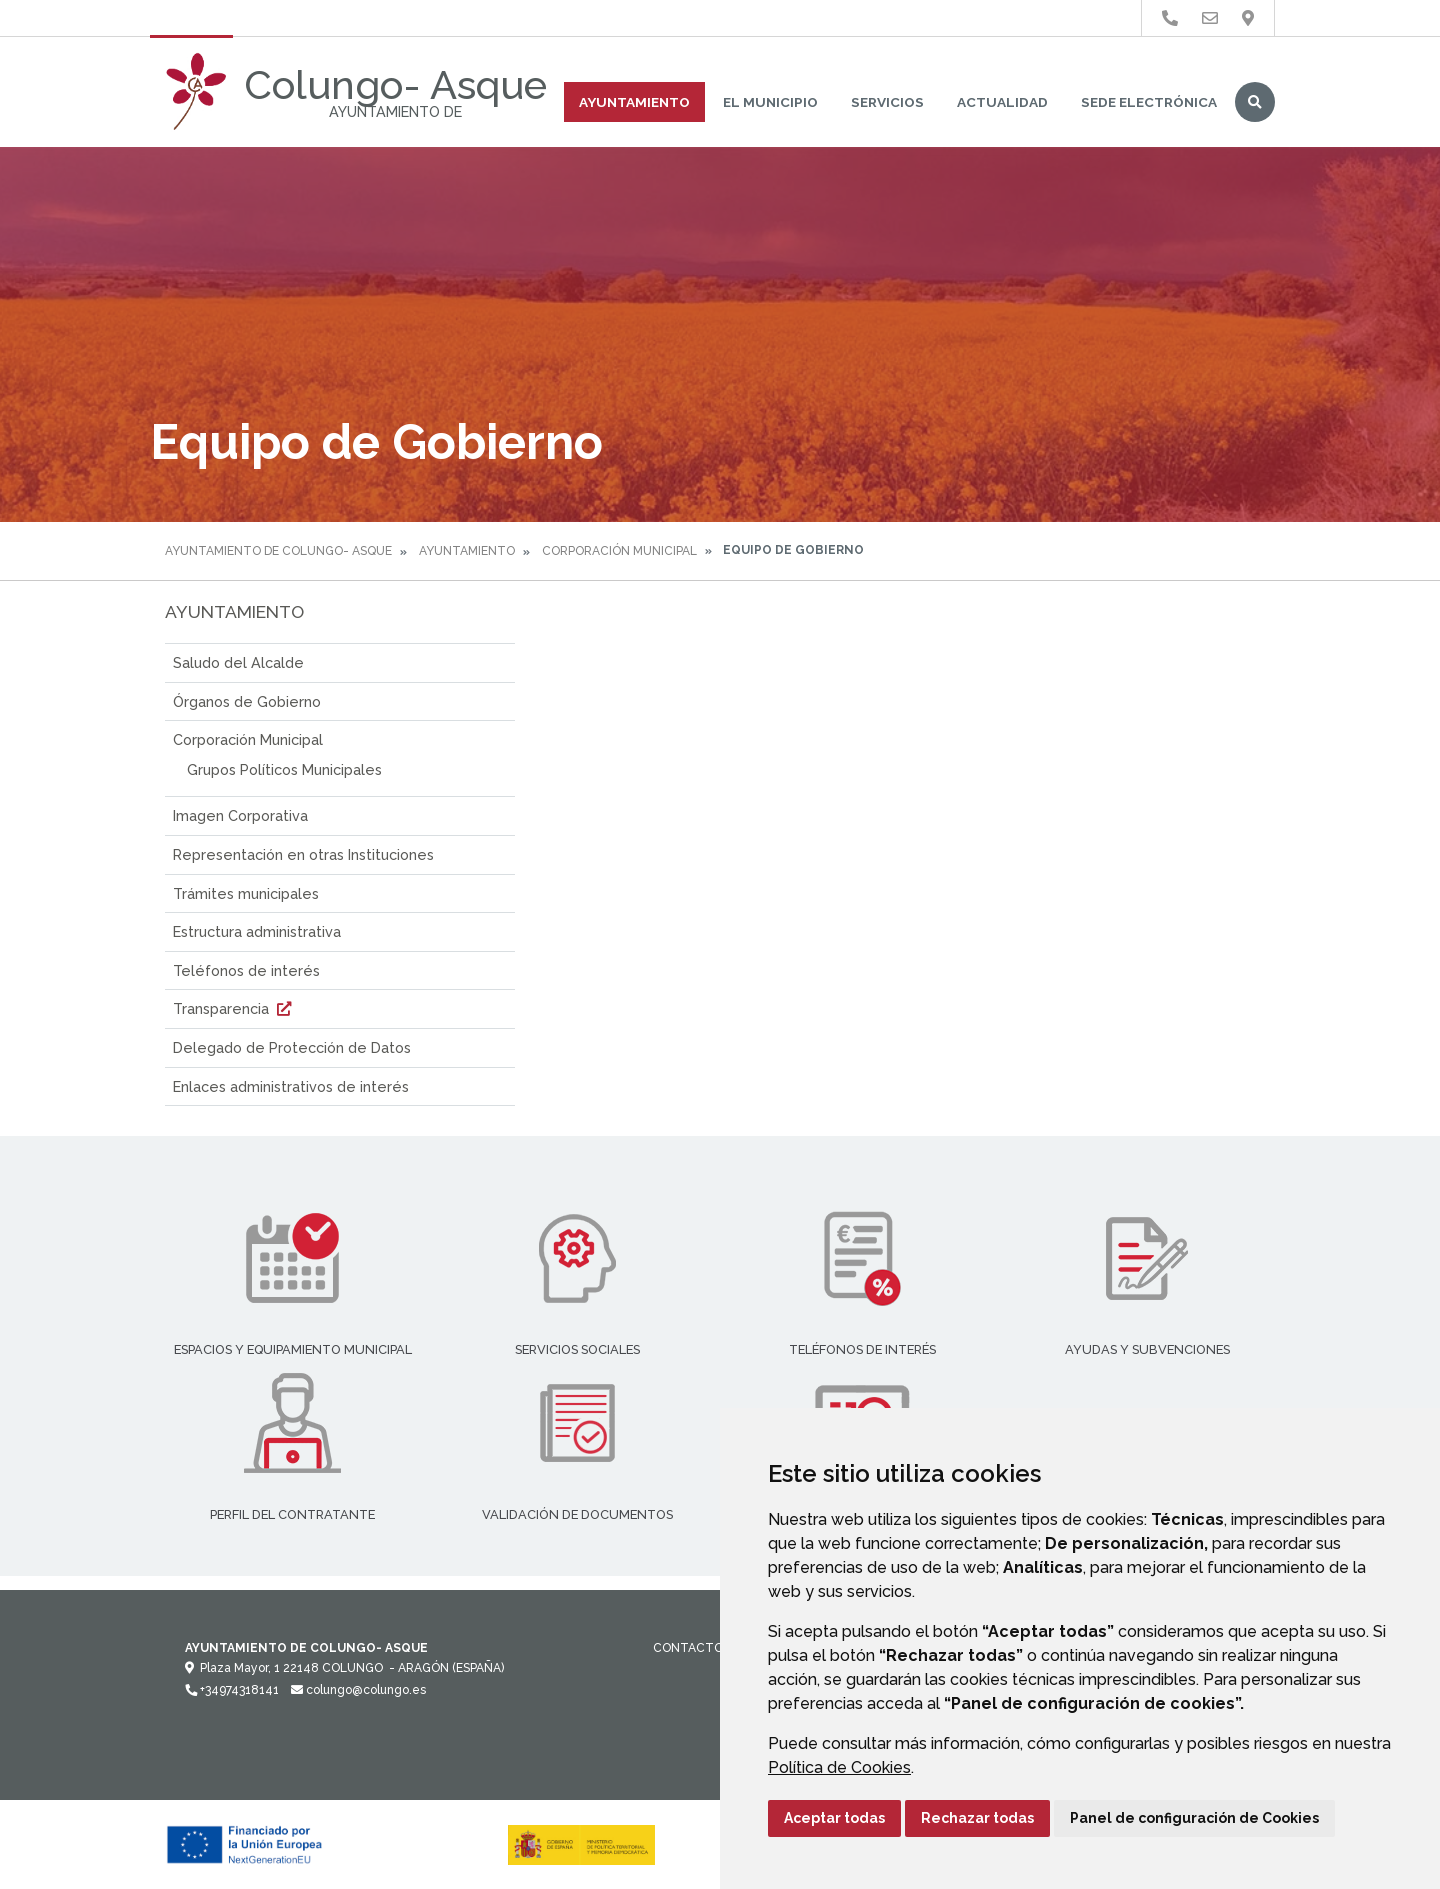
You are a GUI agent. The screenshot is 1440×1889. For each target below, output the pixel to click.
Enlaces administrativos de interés (291, 1086)
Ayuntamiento (634, 102)
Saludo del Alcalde (238, 662)
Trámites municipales (246, 893)
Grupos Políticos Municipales (284, 769)
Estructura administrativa (257, 931)
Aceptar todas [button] (834, 1818)
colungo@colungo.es (358, 1690)
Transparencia (234, 1008)
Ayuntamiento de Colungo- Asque (278, 551)
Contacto (688, 1648)
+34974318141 (232, 1690)
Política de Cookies (839, 1767)
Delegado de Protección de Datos (292, 1047)
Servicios (887, 102)
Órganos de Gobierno (247, 701)
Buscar (1255, 102)
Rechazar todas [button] (977, 1818)
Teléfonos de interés (246, 970)
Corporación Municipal (619, 551)
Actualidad (1002, 102)
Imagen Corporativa (240, 815)
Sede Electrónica (1149, 102)
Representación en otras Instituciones (303, 854)
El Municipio (770, 102)
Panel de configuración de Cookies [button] (1194, 1818)
